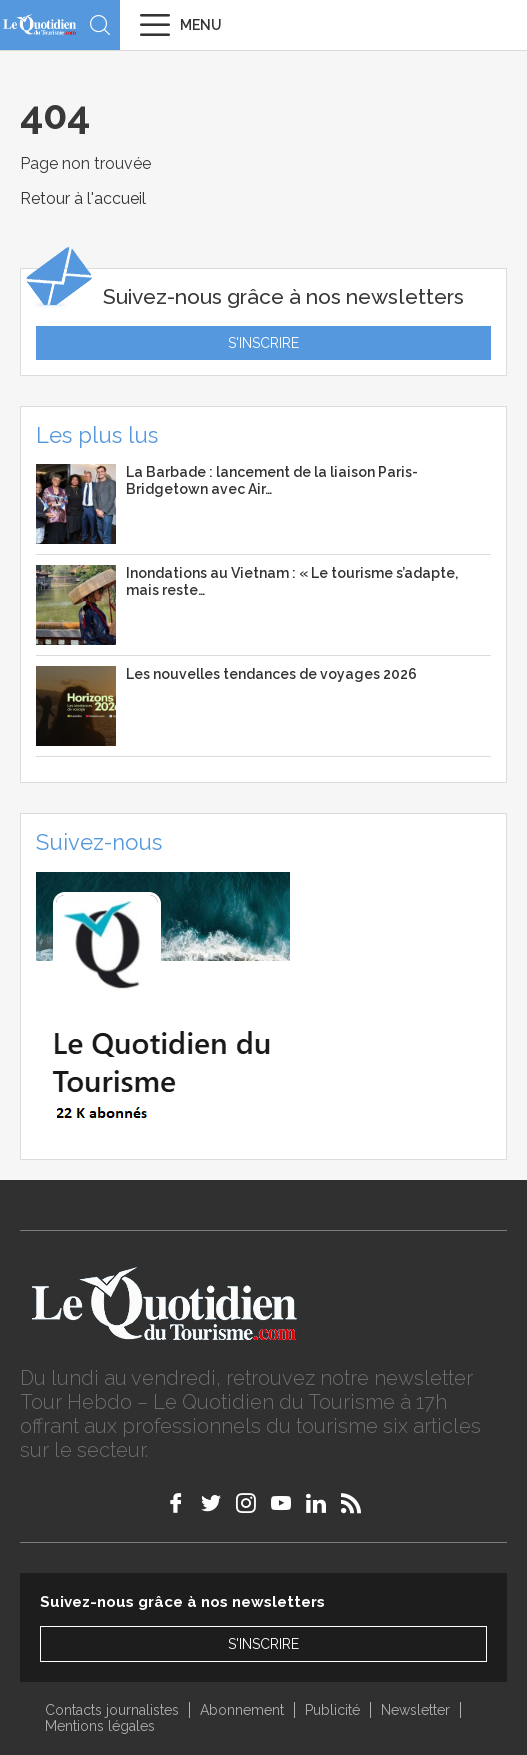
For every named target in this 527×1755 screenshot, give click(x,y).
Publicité (332, 1710)
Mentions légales (100, 1726)
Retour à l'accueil (83, 198)
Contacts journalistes (112, 1710)
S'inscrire (263, 343)
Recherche (100, 25)
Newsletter (415, 1710)
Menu (201, 25)
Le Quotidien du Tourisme (40, 24)
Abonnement (242, 1710)
